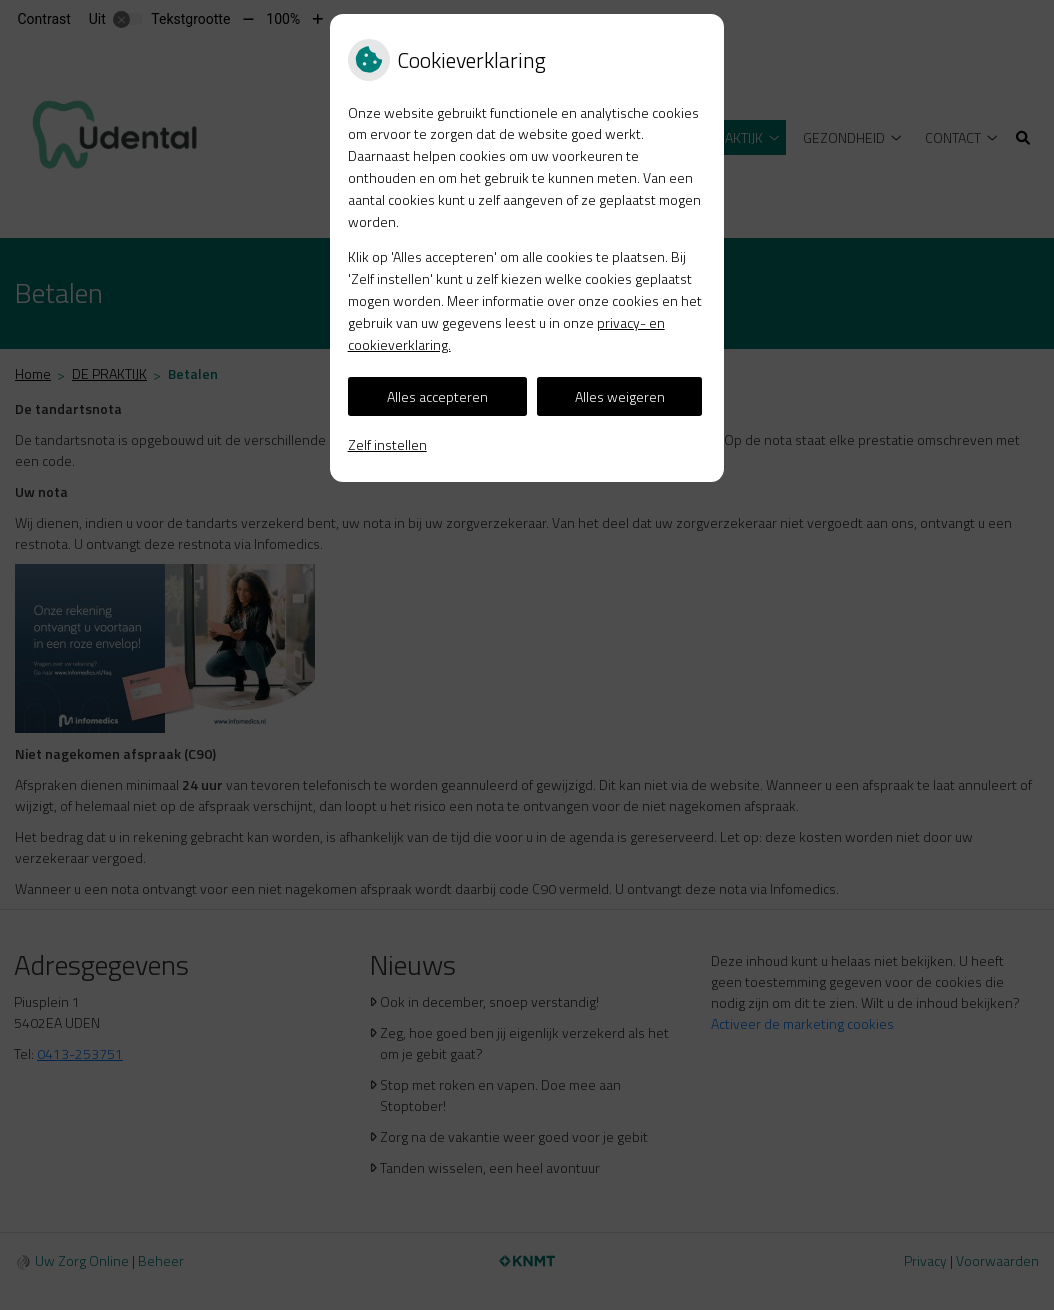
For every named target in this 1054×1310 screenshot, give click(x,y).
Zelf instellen (387, 444)
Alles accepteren (437, 396)
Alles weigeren (620, 396)
